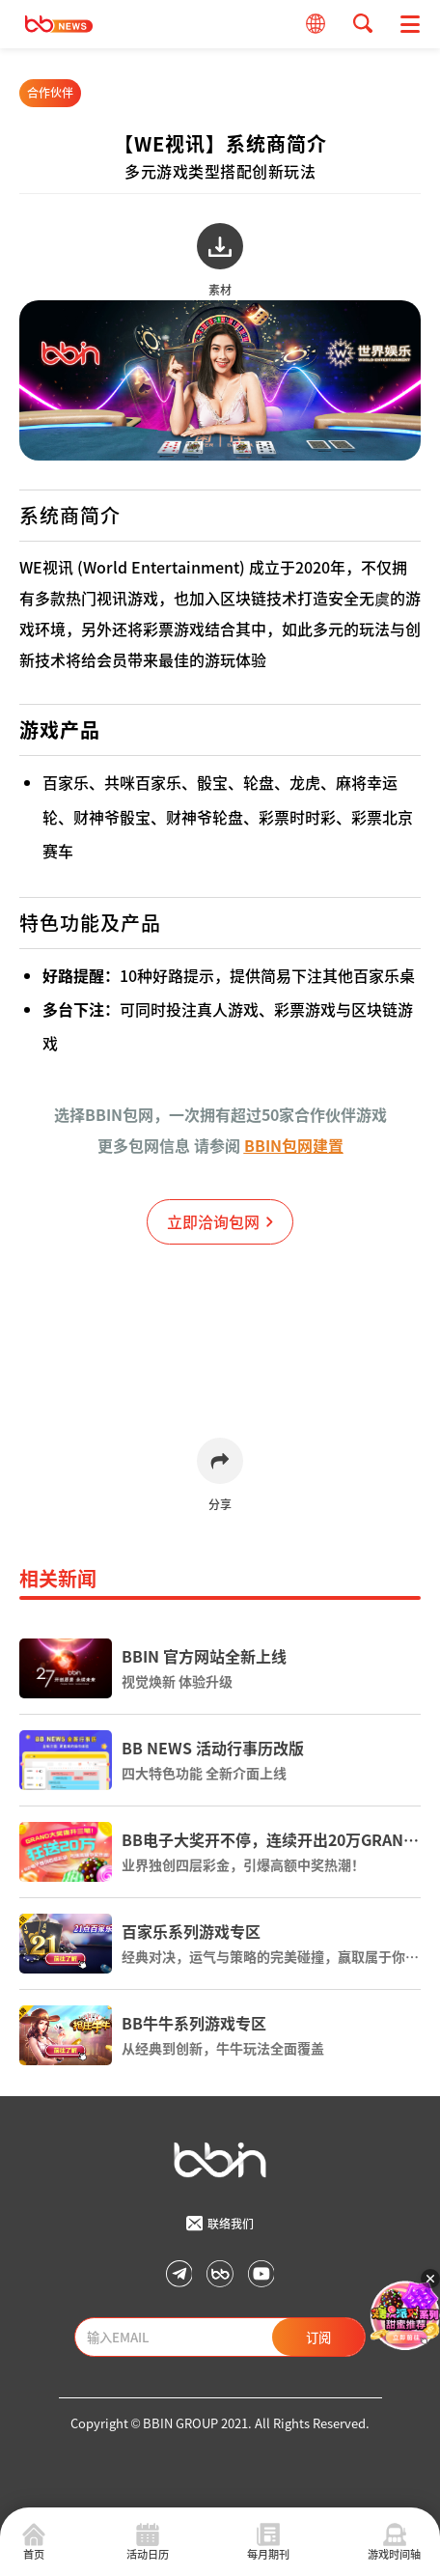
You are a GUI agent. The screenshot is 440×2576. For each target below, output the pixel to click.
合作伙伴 (50, 92)
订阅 (318, 2337)
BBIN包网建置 (294, 1145)
